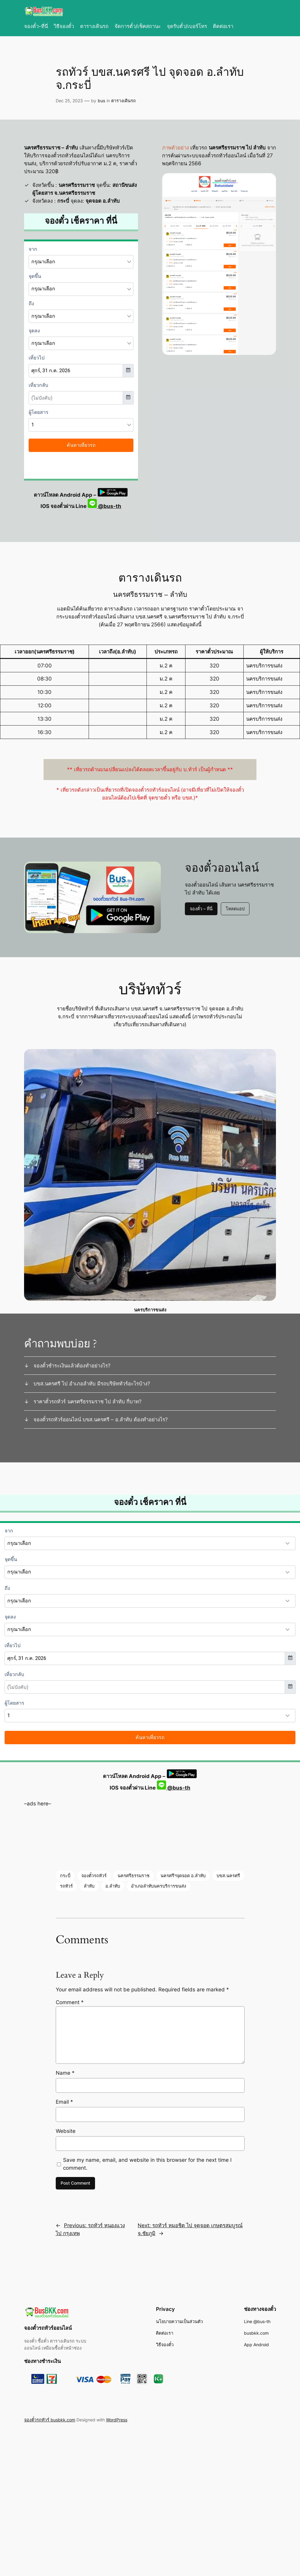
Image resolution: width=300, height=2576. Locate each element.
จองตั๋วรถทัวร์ (94, 1875)
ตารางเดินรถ (123, 100)
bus (101, 100)
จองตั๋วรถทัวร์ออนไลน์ (48, 2328)
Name (65, 2073)
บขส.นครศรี (228, 1875)
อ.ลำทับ (112, 1885)
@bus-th (104, 506)
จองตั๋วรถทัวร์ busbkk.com (49, 2419)
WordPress (116, 2419)
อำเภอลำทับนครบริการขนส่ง (158, 1885)
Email (64, 2102)
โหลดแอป (235, 908)
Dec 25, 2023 (69, 100)
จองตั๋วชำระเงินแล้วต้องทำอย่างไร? (72, 1366)
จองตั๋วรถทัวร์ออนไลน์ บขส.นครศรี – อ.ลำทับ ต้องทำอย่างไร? (101, 1419)
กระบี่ (65, 1875)
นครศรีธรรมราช (134, 1875)
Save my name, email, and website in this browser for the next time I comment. (147, 2164)
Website (66, 2131)
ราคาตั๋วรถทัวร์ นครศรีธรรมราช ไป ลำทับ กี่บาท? (88, 1401)
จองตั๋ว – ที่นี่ (201, 908)
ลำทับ (89, 1885)
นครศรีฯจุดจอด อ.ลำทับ (183, 1875)
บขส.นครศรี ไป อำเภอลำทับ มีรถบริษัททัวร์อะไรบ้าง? (92, 1384)
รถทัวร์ (66, 1885)
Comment (70, 2002)
